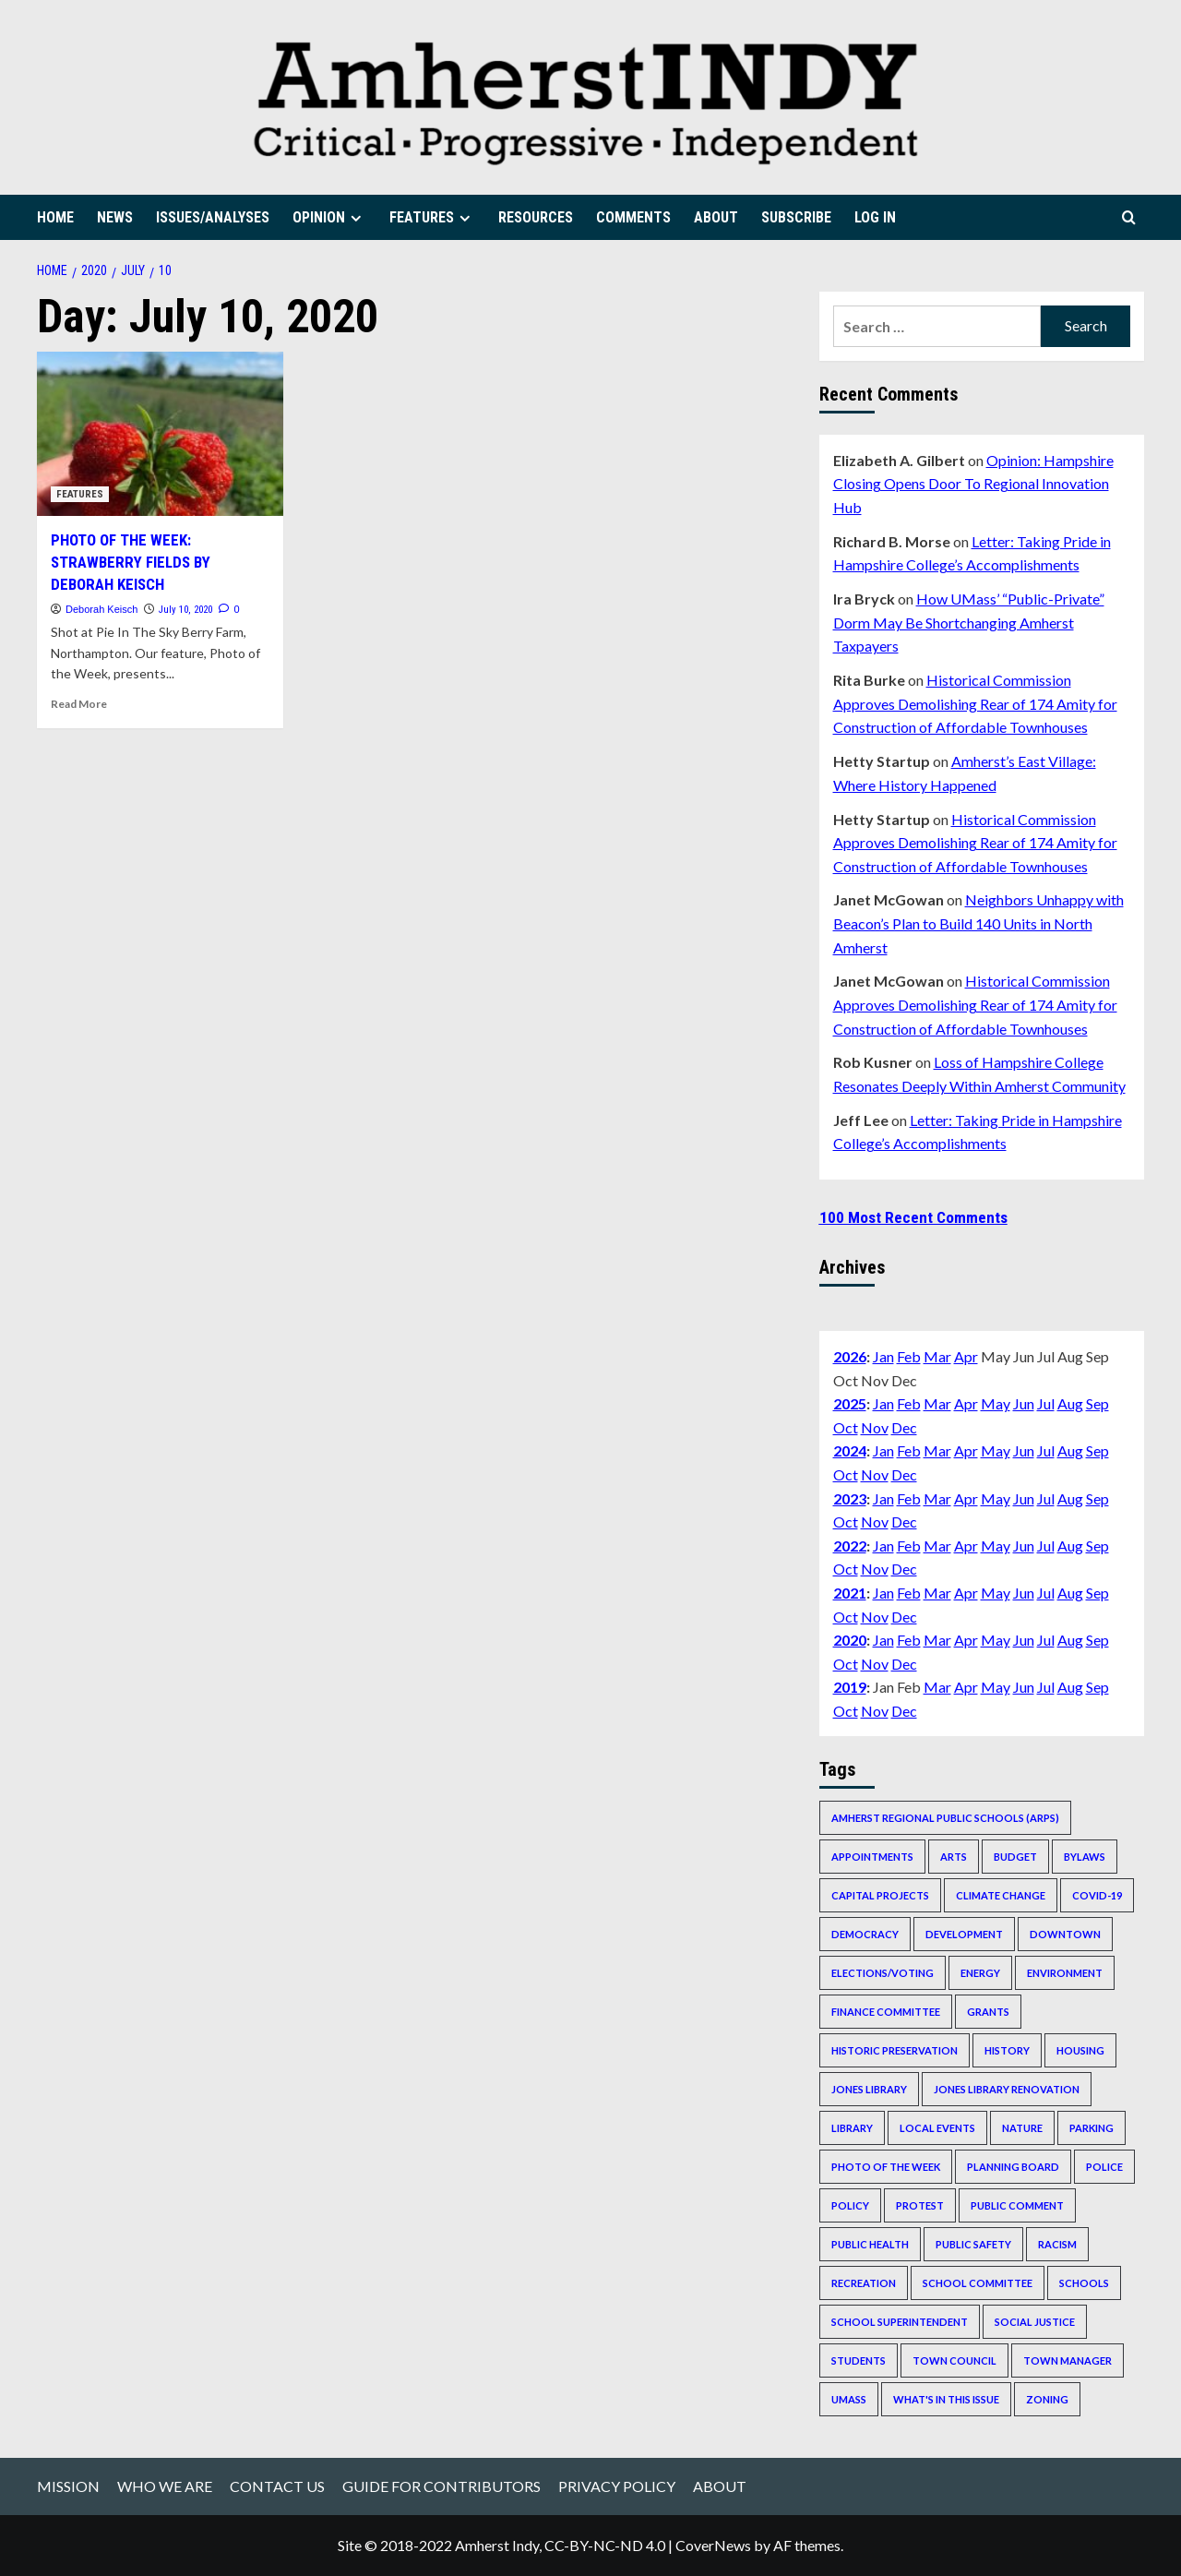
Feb (909, 1356)
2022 (849, 1545)
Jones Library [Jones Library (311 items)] (869, 2089)
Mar (937, 1356)
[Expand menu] (355, 218)
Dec (904, 1427)
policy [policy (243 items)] (850, 2205)
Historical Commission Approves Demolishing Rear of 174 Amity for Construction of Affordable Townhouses (975, 703)
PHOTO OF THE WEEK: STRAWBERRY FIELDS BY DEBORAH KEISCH (130, 562)
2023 (849, 1498)
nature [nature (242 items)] (1022, 2128)
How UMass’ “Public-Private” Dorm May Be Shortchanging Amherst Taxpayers (968, 622)
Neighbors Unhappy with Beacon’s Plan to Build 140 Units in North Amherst (978, 923)
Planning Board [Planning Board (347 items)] (1013, 2167)
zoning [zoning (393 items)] (1047, 2399)
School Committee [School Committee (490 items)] (977, 2283)
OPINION (329, 217)
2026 (849, 1356)
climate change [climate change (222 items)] (1000, 1895)
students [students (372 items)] (858, 2360)
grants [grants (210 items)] (988, 2012)
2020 (849, 1639)
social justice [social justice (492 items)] (1035, 2322)
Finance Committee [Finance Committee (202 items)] (885, 2012)
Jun (1023, 1403)
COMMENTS (633, 217)
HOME (55, 217)
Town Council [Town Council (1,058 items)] (954, 2360)
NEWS (115, 217)
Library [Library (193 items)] (852, 2128)
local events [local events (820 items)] (937, 2128)
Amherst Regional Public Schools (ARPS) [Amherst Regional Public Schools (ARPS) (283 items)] (945, 1818)
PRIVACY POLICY (616, 2486)
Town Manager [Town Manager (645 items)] (1067, 2360)
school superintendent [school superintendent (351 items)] (899, 2322)
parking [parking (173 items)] (1091, 2128)
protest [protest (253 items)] (920, 2205)
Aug (1070, 1403)
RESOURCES (535, 217)
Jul (1046, 1403)
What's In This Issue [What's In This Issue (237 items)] (946, 2399)
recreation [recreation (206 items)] (863, 2283)
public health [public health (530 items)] (870, 2244)
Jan (883, 1356)
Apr (966, 1356)
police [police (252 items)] (1104, 2167)
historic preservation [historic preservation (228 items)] (894, 2050)
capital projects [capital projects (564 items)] (880, 1895)
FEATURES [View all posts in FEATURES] (79, 494)
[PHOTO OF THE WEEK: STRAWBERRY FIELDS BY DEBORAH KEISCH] (160, 434)
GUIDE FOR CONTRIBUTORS (441, 2486)
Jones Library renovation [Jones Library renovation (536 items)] (1007, 2089)
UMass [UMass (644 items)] (848, 2399)
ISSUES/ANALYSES (212, 217)
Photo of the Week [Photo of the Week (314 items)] (885, 2167)
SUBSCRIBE (796, 217)
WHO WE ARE (164, 2486)
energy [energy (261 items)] (980, 1973)
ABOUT (716, 217)
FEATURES (432, 217)
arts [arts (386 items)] (953, 1857)
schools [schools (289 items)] (1084, 2283)
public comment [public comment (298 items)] (1017, 2205)
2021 (849, 1592)
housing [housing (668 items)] (1080, 2050)
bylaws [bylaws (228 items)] (1084, 1857)
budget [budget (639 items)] (1015, 1857)
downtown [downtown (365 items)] (1065, 1934)
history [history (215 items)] (1007, 2050)
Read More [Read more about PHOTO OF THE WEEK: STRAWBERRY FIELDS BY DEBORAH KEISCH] (79, 704)
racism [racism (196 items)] (1057, 2244)
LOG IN (875, 217)
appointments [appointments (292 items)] (872, 1857)
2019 (849, 1686)
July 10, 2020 (185, 610)
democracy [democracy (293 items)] (865, 1934)
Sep (1097, 1403)
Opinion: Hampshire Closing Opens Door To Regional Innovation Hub (973, 483)
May (995, 1403)
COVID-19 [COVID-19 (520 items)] (1097, 1895)
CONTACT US (277, 2486)
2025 (849, 1403)
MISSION (68, 2486)
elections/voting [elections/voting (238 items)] (882, 1973)
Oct (845, 1427)
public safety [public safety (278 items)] (973, 2244)
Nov (875, 1427)
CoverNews (713, 2545)
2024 (849, 1450)
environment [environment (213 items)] (1065, 1973)
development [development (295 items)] (964, 1934)
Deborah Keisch (101, 609)
